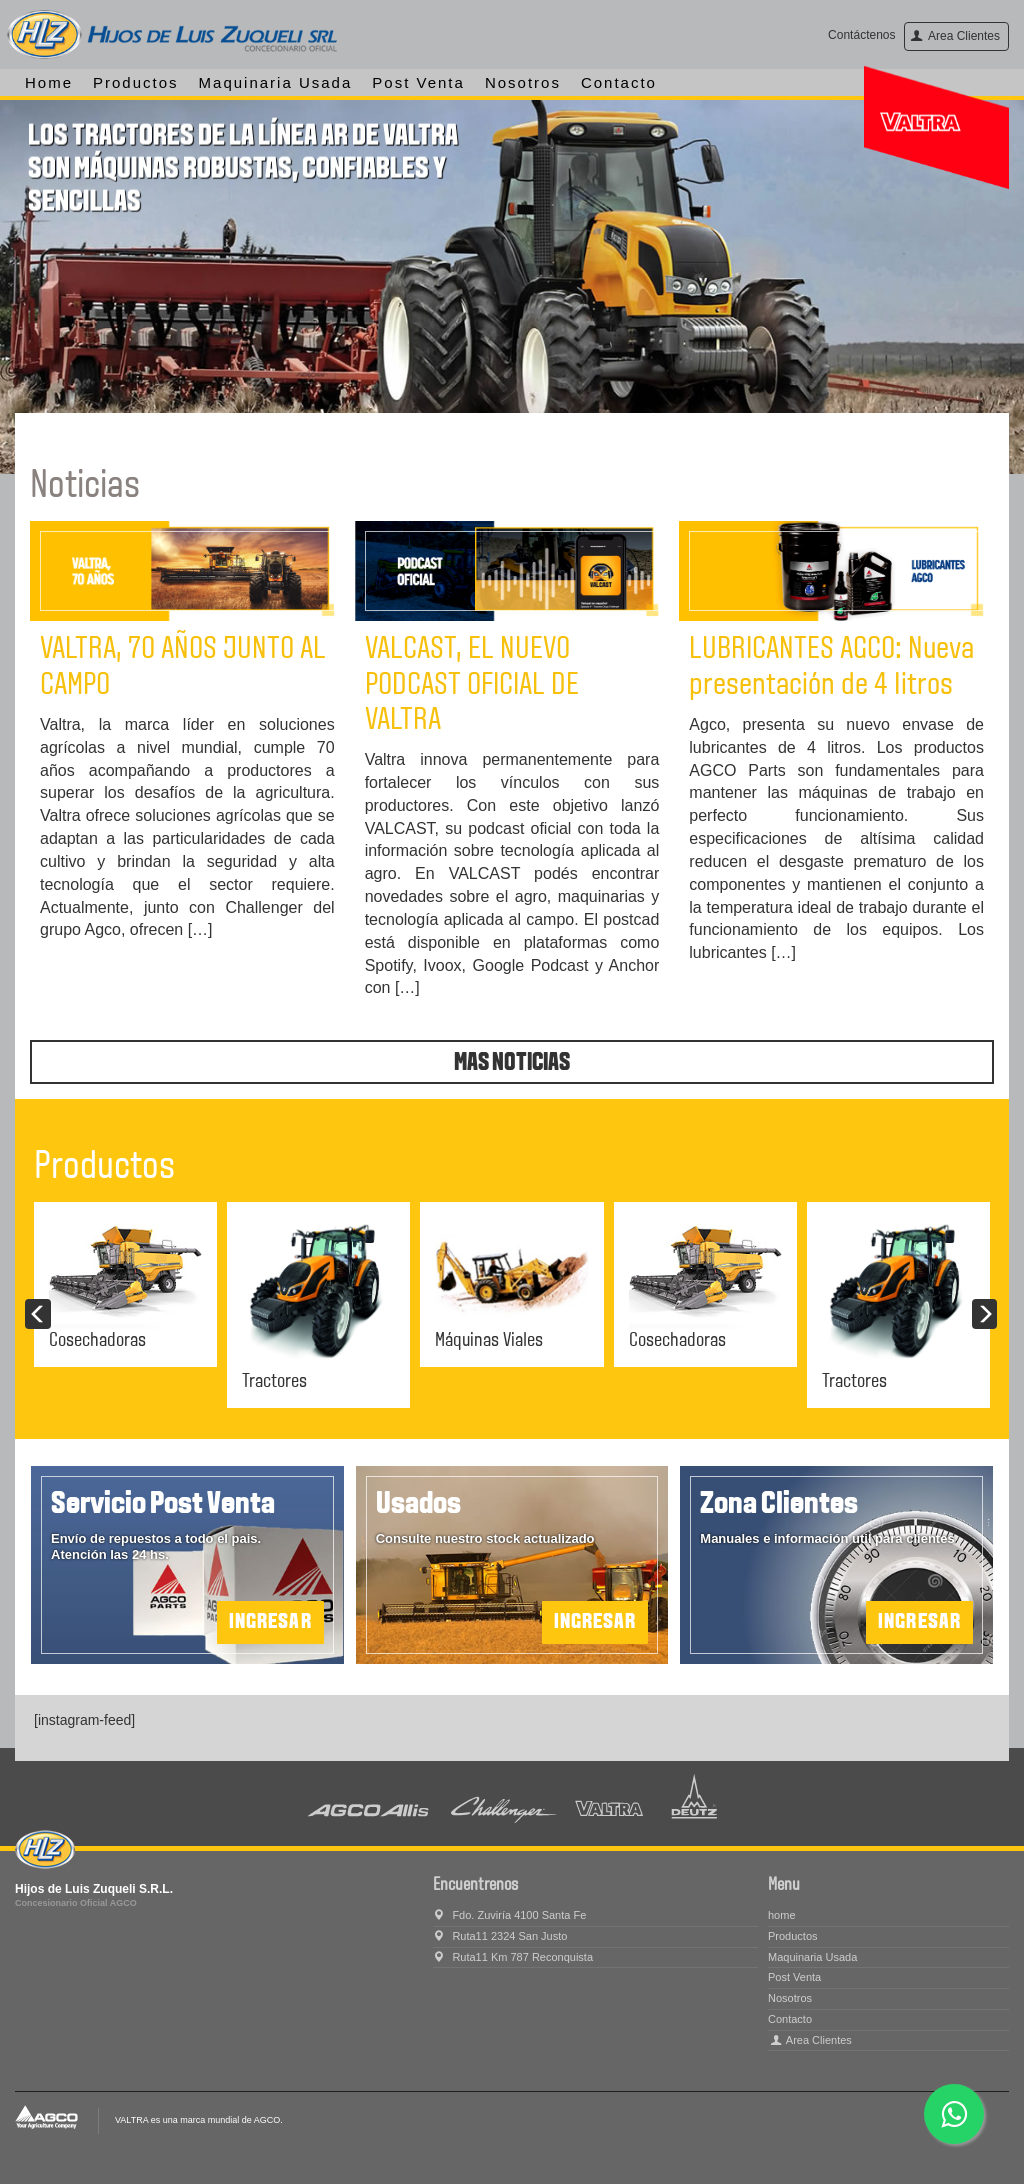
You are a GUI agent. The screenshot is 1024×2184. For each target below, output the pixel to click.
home (49, 82)
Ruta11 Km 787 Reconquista (513, 1957)
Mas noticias (512, 1063)
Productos (136, 82)
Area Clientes (955, 36)
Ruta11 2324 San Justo (500, 1936)
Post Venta (418, 82)
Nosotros (523, 82)
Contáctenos (861, 35)
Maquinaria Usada (276, 82)
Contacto (619, 82)
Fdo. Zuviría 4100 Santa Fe (509, 1915)
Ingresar (919, 1622)
